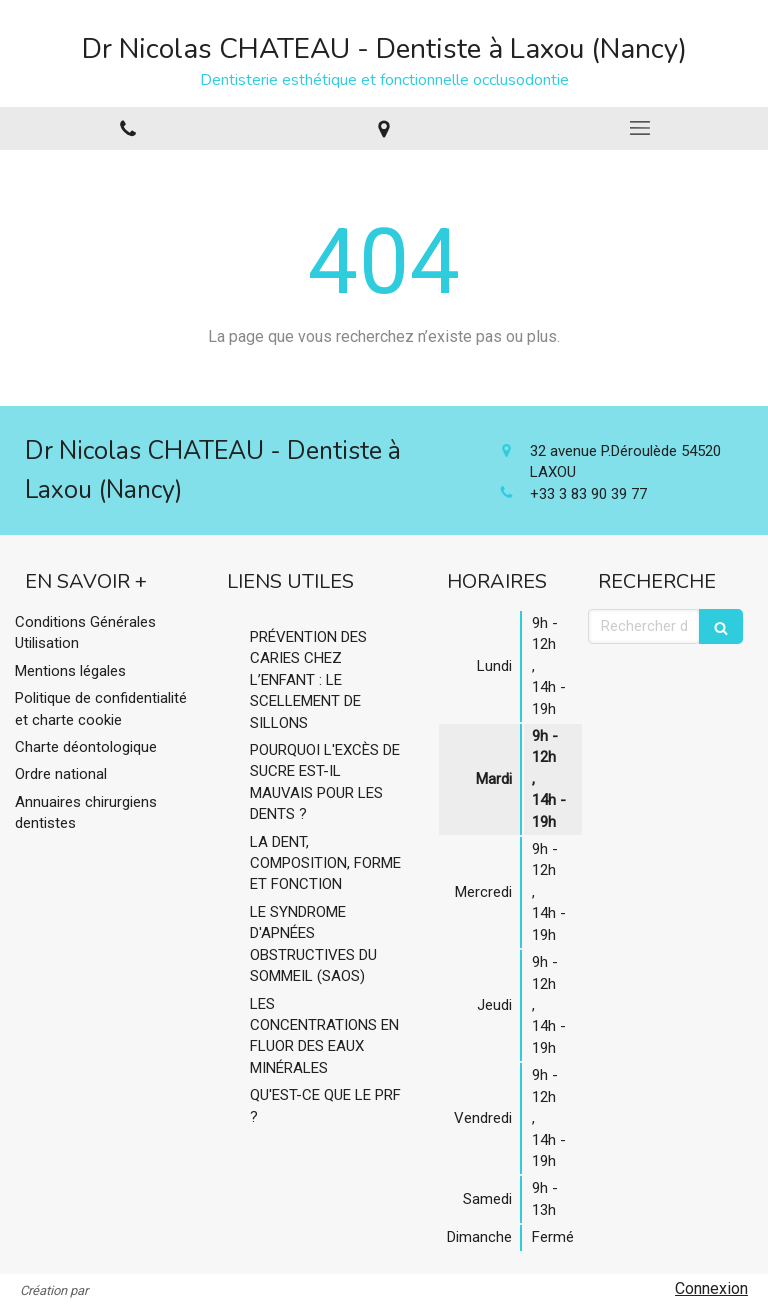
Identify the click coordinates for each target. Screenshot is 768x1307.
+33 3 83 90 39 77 (588, 494)
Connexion (711, 1288)
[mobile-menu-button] (640, 128)
